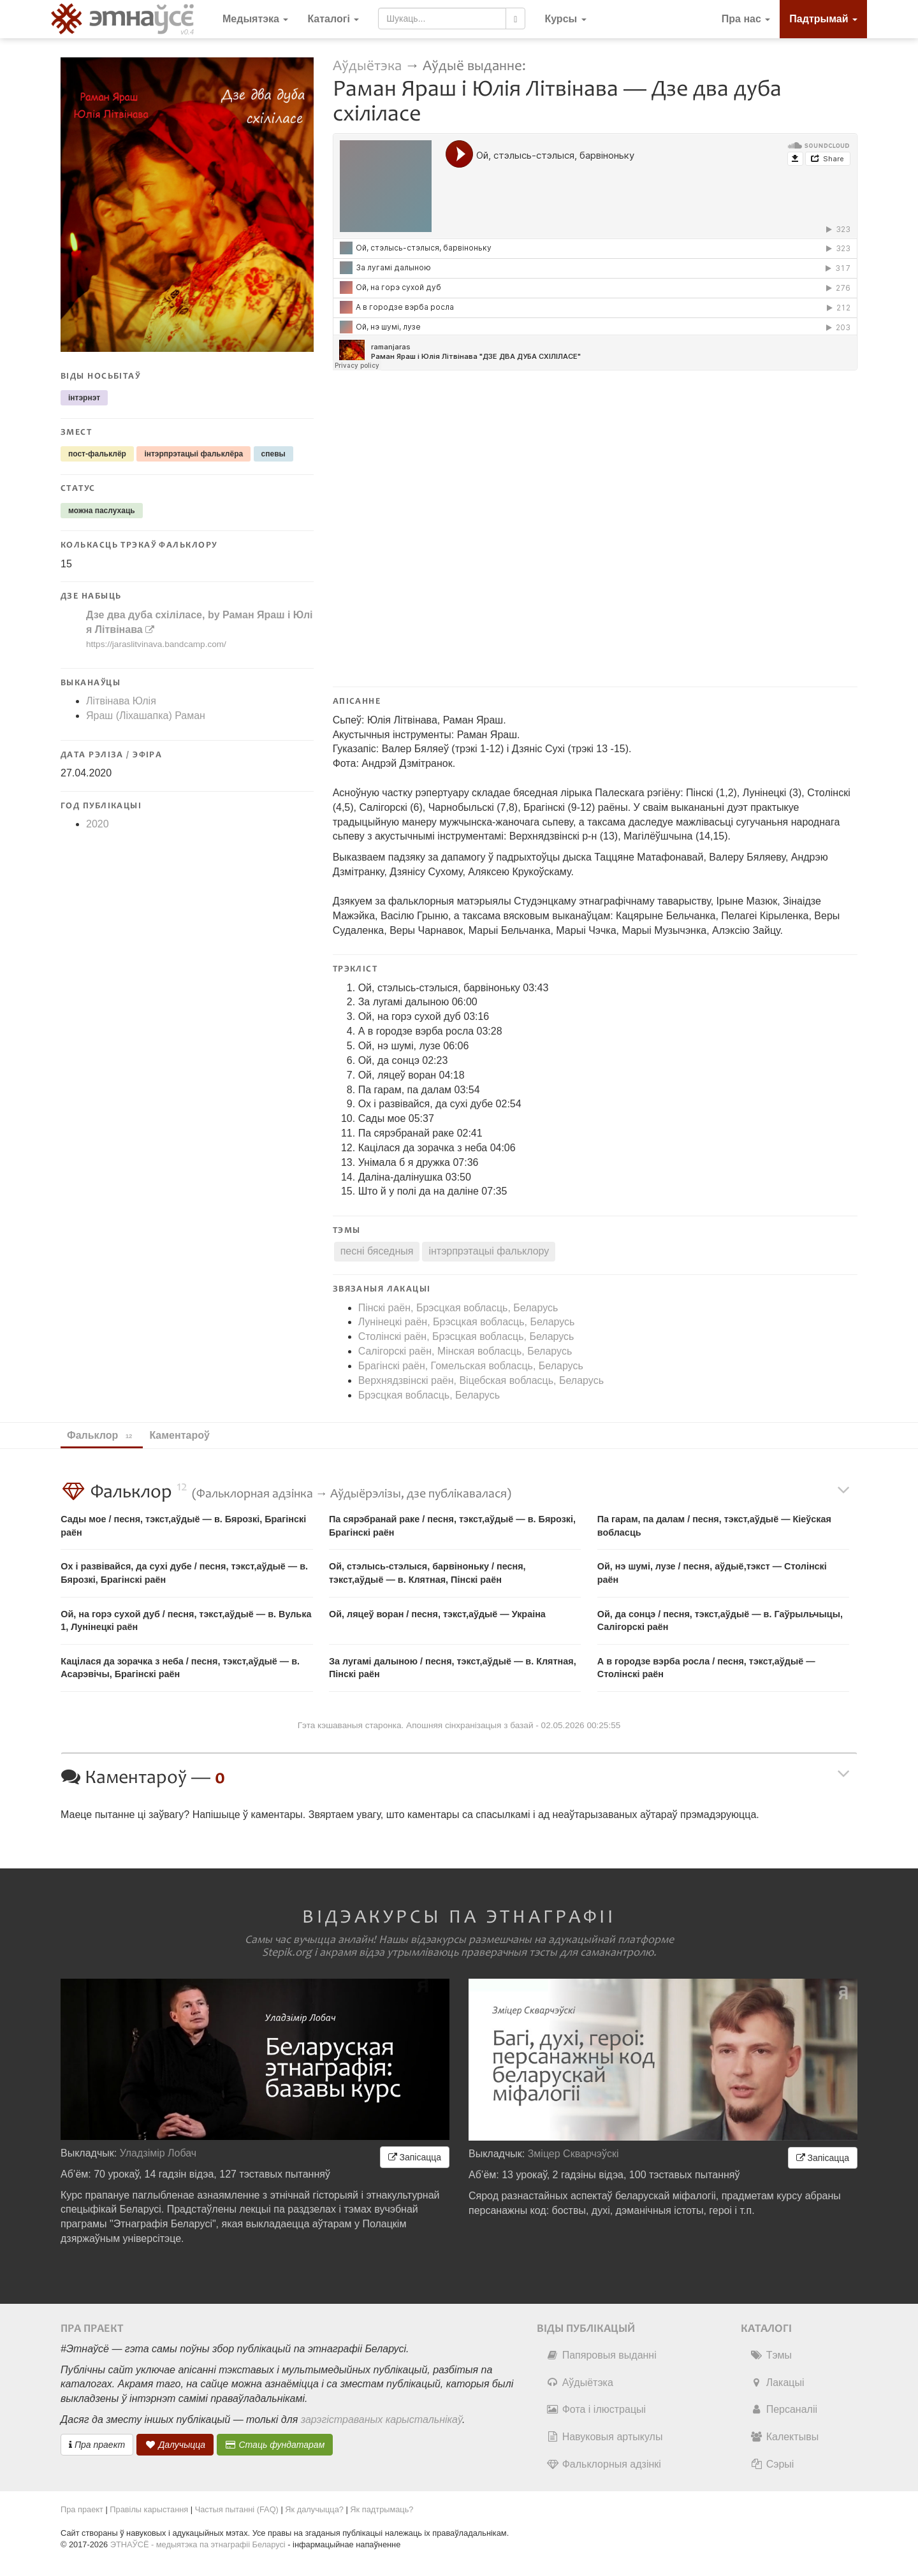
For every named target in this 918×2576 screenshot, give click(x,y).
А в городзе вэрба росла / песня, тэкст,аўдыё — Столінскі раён (706, 1668)
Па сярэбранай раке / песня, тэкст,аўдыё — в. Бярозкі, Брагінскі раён (452, 1526)
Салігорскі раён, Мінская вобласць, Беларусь (465, 1351)
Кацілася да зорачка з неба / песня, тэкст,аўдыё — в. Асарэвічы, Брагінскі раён (180, 1668)
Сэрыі (772, 2464)
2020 (97, 824)
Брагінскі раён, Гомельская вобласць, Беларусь (470, 1365)
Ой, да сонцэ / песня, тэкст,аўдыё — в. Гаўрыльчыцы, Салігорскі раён (720, 1621)
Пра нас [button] (746, 18)
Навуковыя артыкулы (604, 2436)
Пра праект (97, 2445)
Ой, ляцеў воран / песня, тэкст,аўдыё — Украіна (437, 1614)
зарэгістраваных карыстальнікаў (381, 2419)
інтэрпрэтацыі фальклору (488, 1251)
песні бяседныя (377, 1251)
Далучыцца (175, 2445)
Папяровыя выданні (601, 2355)
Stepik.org (287, 1952)
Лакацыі (777, 2382)
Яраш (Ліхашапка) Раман (145, 715)
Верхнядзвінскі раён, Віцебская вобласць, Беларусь (481, 1380)
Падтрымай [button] (823, 18)
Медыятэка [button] (255, 18)
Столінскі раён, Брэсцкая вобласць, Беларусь (466, 1336)
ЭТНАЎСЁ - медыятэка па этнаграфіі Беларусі (198, 2544)
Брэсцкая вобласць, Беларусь (429, 1395)
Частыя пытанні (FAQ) (237, 2509)
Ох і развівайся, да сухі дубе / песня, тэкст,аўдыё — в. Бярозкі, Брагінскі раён (184, 1573)
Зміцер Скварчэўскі (573, 2153)
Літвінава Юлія (121, 700)
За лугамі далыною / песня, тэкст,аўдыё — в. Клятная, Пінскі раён (452, 1668)
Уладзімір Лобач (158, 2153)
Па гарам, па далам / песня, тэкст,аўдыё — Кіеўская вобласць (714, 1526)
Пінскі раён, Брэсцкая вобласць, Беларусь (458, 1307)
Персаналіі (783, 2409)
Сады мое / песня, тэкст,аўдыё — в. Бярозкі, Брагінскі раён (183, 1526)
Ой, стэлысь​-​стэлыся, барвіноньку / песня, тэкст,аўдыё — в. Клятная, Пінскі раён (427, 1573)
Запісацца (414, 2157)
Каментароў (185, 1435)
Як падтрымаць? (381, 2509)
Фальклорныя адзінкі (603, 2464)
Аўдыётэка (367, 66)
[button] (565, 19)
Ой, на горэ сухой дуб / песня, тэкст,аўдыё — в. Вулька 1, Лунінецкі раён (186, 1621)
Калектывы (784, 2436)
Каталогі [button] (333, 18)
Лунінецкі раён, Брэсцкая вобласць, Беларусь (466, 1321)
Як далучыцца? (314, 2509)
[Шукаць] (515, 18)
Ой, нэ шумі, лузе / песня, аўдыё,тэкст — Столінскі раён (712, 1573)
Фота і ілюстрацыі (596, 2409)
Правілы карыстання (149, 2509)
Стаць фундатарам (275, 2445)
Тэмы (771, 2355)
